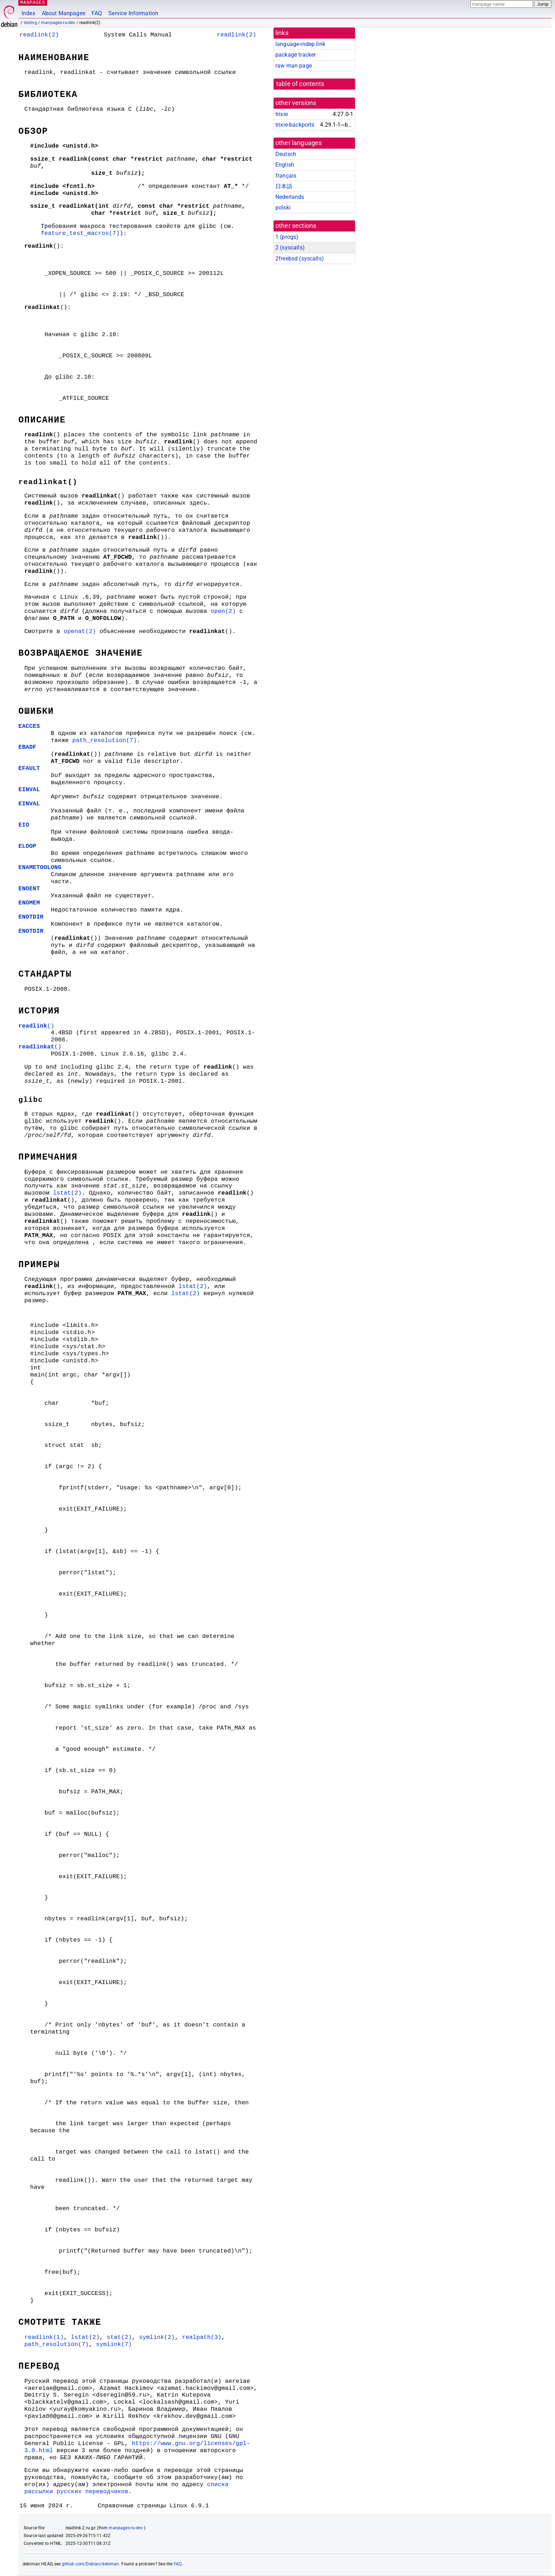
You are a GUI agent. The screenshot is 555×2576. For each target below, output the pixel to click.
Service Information (133, 13)
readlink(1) (44, 2337)
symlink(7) (114, 2344)
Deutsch (285, 154)
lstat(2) (67, 1193)
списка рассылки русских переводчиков (126, 2488)
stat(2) (119, 2337)
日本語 (283, 186)
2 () (290, 247)
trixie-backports (294, 124)
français (285, 175)
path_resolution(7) (104, 740)
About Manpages (63, 13)
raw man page (293, 65)
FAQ (97, 13)
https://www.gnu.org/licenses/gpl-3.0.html (137, 2447)
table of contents (300, 83)
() (36, 1026)
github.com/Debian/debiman (90, 2563)
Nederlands (289, 197)
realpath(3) (201, 2337)
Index (28, 13)
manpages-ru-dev (58, 22)
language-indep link (300, 44)
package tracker (295, 54)
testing (30, 22)
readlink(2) (39, 35)
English (284, 164)
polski (283, 207)
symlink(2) (157, 2337)
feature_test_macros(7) (80, 233)
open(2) (223, 611)
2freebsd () (299, 258)
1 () (286, 237)
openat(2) (80, 631)
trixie (281, 114)
